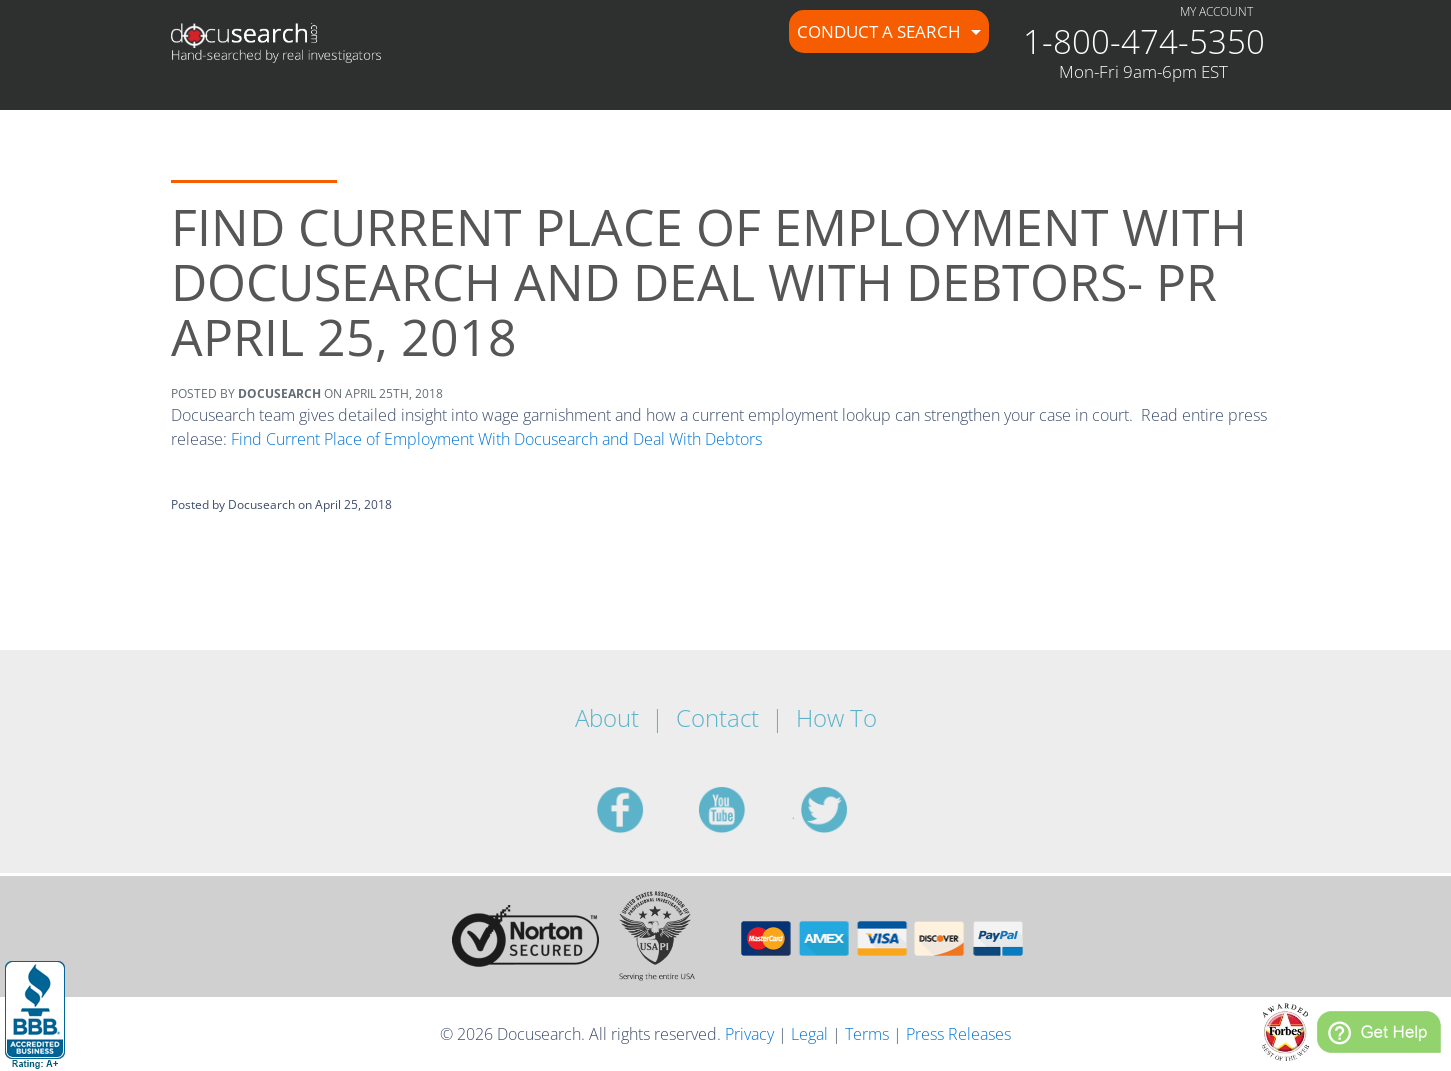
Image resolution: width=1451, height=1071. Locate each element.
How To (836, 717)
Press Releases (958, 1034)
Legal (809, 1034)
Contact (717, 717)
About (607, 717)
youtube (746, 810)
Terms (867, 1034)
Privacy (749, 1034)
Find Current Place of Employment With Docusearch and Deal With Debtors (496, 439)
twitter (848, 810)
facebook (644, 810)
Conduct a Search (881, 31)
